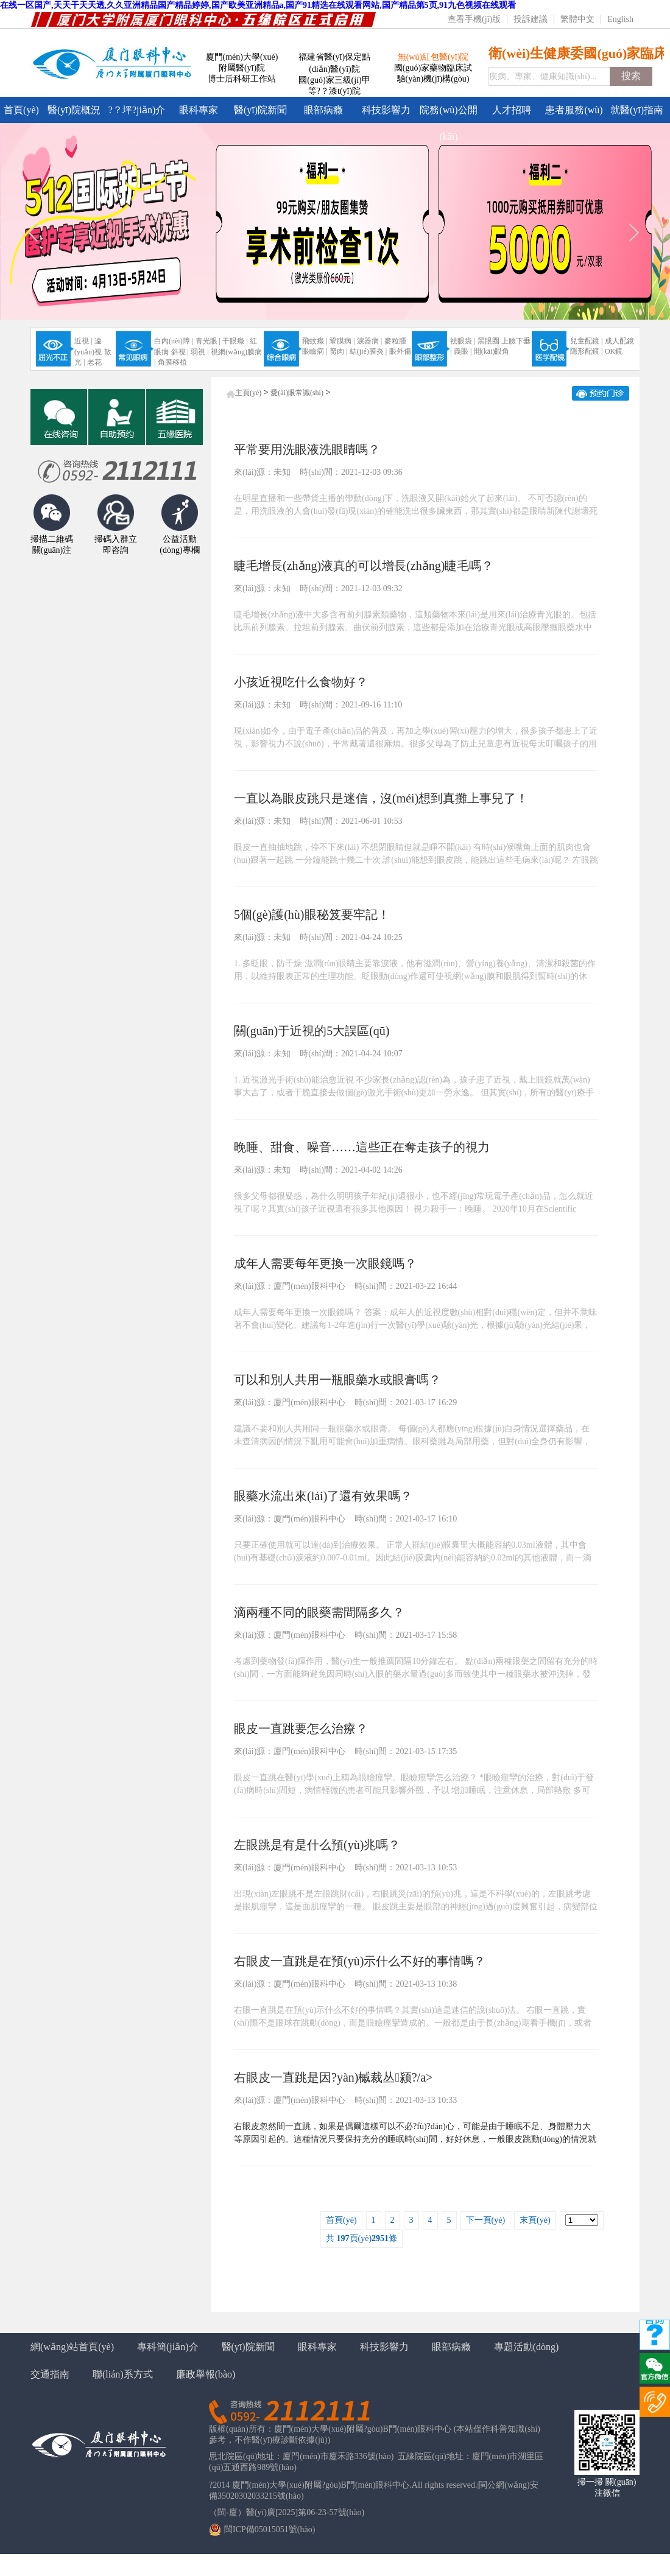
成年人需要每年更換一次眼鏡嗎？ (325, 1263)
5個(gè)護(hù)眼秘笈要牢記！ (312, 914)
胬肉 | (338, 351)
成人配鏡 (619, 341)
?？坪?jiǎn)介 (136, 110)
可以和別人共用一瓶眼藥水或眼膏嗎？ (337, 1379)
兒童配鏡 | (586, 341)
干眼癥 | (234, 341)
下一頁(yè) (486, 2220)
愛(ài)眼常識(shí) (296, 392)
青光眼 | (208, 341)
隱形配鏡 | (586, 351)
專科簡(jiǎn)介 (168, 2347)
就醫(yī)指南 (636, 110)
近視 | (83, 341)
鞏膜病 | (342, 341)
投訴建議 (530, 19)
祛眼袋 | (462, 341)
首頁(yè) (21, 110)
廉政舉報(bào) (206, 2374)
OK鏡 (613, 351)
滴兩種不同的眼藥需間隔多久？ (319, 1612)
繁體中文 (577, 19)
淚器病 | (369, 341)
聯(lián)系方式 (123, 2374)
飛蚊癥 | (314, 341)
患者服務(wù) (573, 110)
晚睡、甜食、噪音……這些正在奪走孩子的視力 (362, 1147)
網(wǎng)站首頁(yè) (72, 2347)
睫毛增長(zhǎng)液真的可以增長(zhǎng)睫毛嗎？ (363, 565)
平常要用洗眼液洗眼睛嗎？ (307, 449)
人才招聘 (511, 110)
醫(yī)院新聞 (260, 110)
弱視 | (199, 352)
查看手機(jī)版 (474, 19)
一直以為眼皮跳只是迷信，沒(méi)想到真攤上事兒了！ (381, 798)
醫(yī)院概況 (74, 110)
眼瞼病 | (314, 351)
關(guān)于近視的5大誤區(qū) (312, 1030)
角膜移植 (172, 362)
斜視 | (180, 352)
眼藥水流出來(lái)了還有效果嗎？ (323, 1496)
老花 (94, 362)
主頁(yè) (248, 392)
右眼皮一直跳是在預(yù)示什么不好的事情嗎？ (359, 1961)
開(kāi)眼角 (492, 351)
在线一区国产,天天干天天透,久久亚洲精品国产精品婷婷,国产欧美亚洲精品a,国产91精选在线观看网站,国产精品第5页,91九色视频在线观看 (258, 5)
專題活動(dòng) (526, 2347)
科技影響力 (386, 110)
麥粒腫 (395, 341)
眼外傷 (400, 351)
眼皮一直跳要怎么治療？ (301, 1728)
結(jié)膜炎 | (368, 351)
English (620, 19)
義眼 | (462, 351)
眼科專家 (198, 110)
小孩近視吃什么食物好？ (301, 682)
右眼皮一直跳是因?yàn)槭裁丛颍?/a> (333, 2077)
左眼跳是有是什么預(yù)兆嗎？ (317, 1844)
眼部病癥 (323, 110)
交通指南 (49, 2374)
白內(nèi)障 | (173, 341)
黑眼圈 (488, 341)
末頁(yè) (535, 2220)
